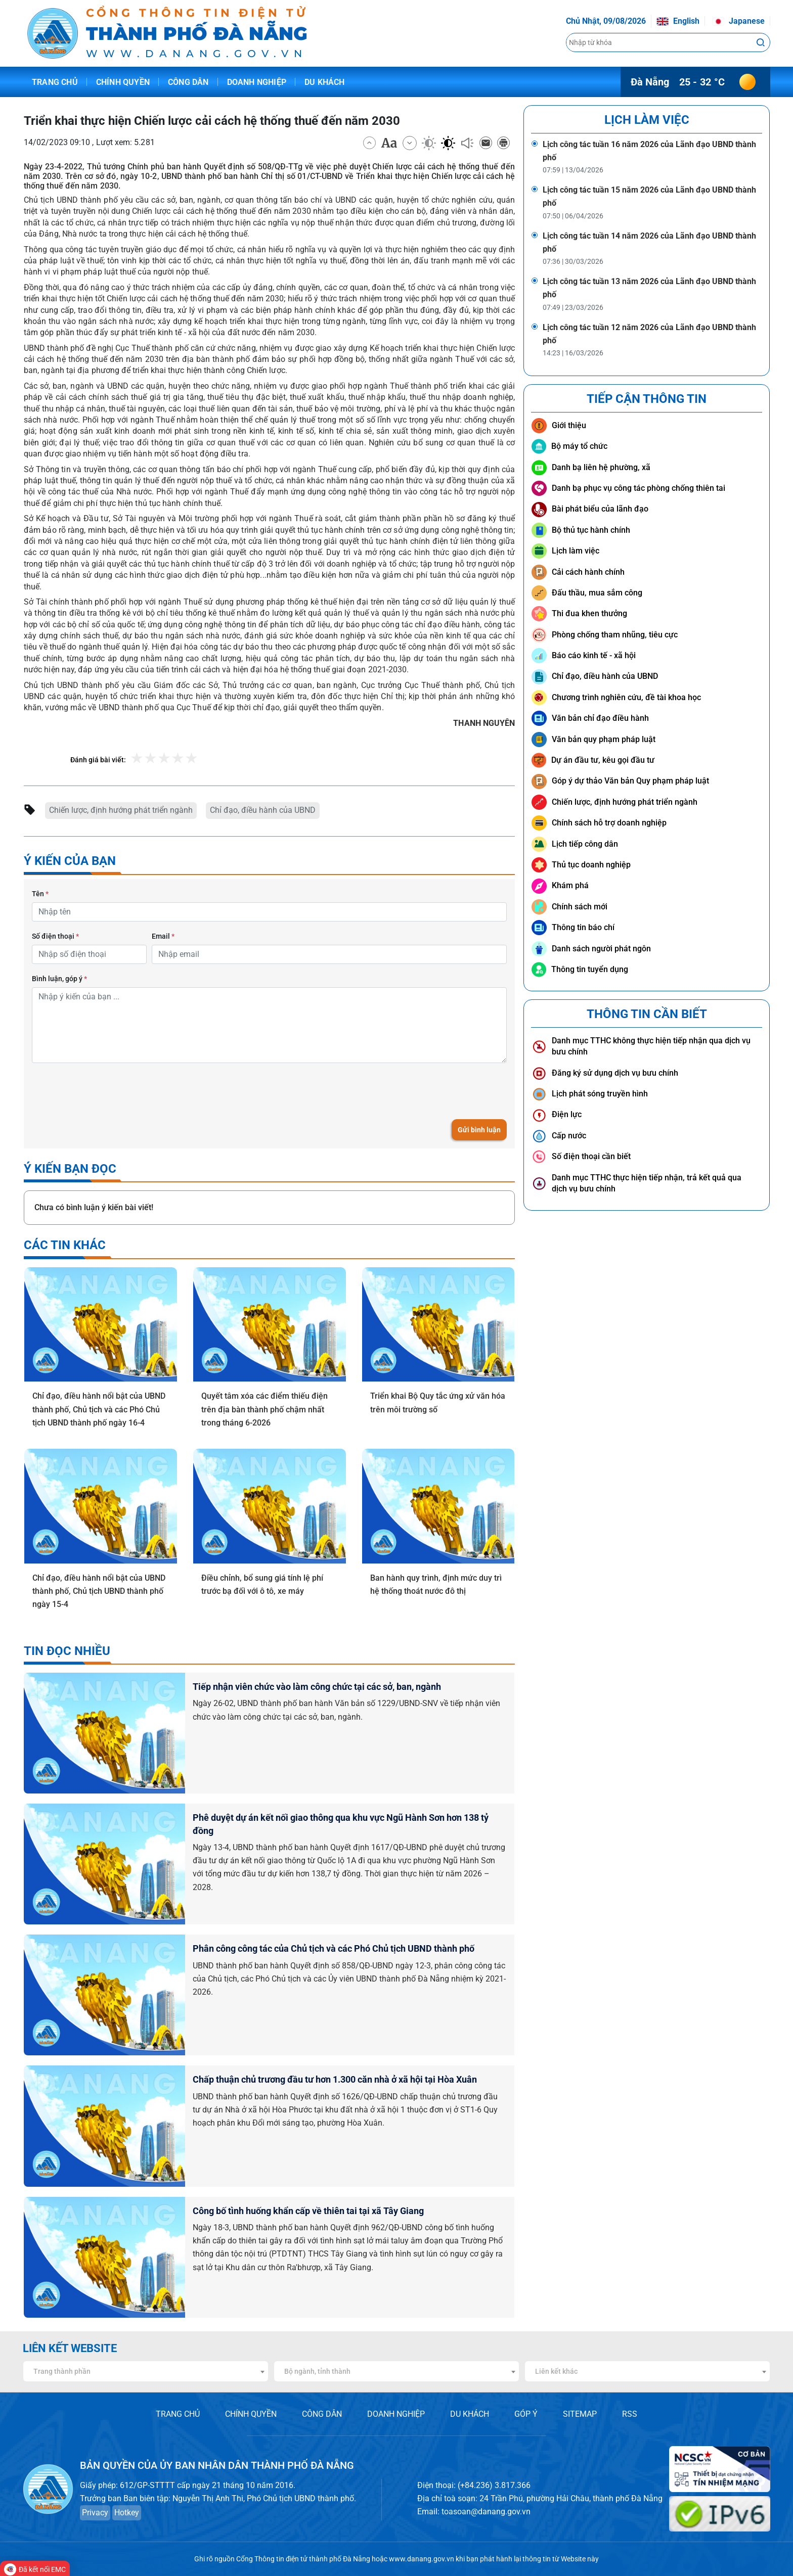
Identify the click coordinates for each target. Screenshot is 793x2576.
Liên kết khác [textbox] (556, 2371)
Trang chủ (55, 82)
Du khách (324, 82)
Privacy (95, 2512)
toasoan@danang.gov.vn (486, 2511)
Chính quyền (123, 82)
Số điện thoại (55, 936)
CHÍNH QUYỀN (251, 2414)
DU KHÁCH (469, 2414)
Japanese (738, 21)
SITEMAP (580, 2414)
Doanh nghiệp (256, 82)
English (677, 21)
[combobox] (145, 2371)
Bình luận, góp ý (59, 979)
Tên (40, 894)
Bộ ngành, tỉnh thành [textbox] (317, 2371)
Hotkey (126, 2512)
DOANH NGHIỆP (396, 2414)
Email (163, 936)
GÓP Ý (526, 2414)
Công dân (188, 82)
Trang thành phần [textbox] (62, 2371)
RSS (629, 2414)
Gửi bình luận (479, 1130)
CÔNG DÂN (322, 2414)
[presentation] (109, 1091)
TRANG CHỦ (178, 2414)
